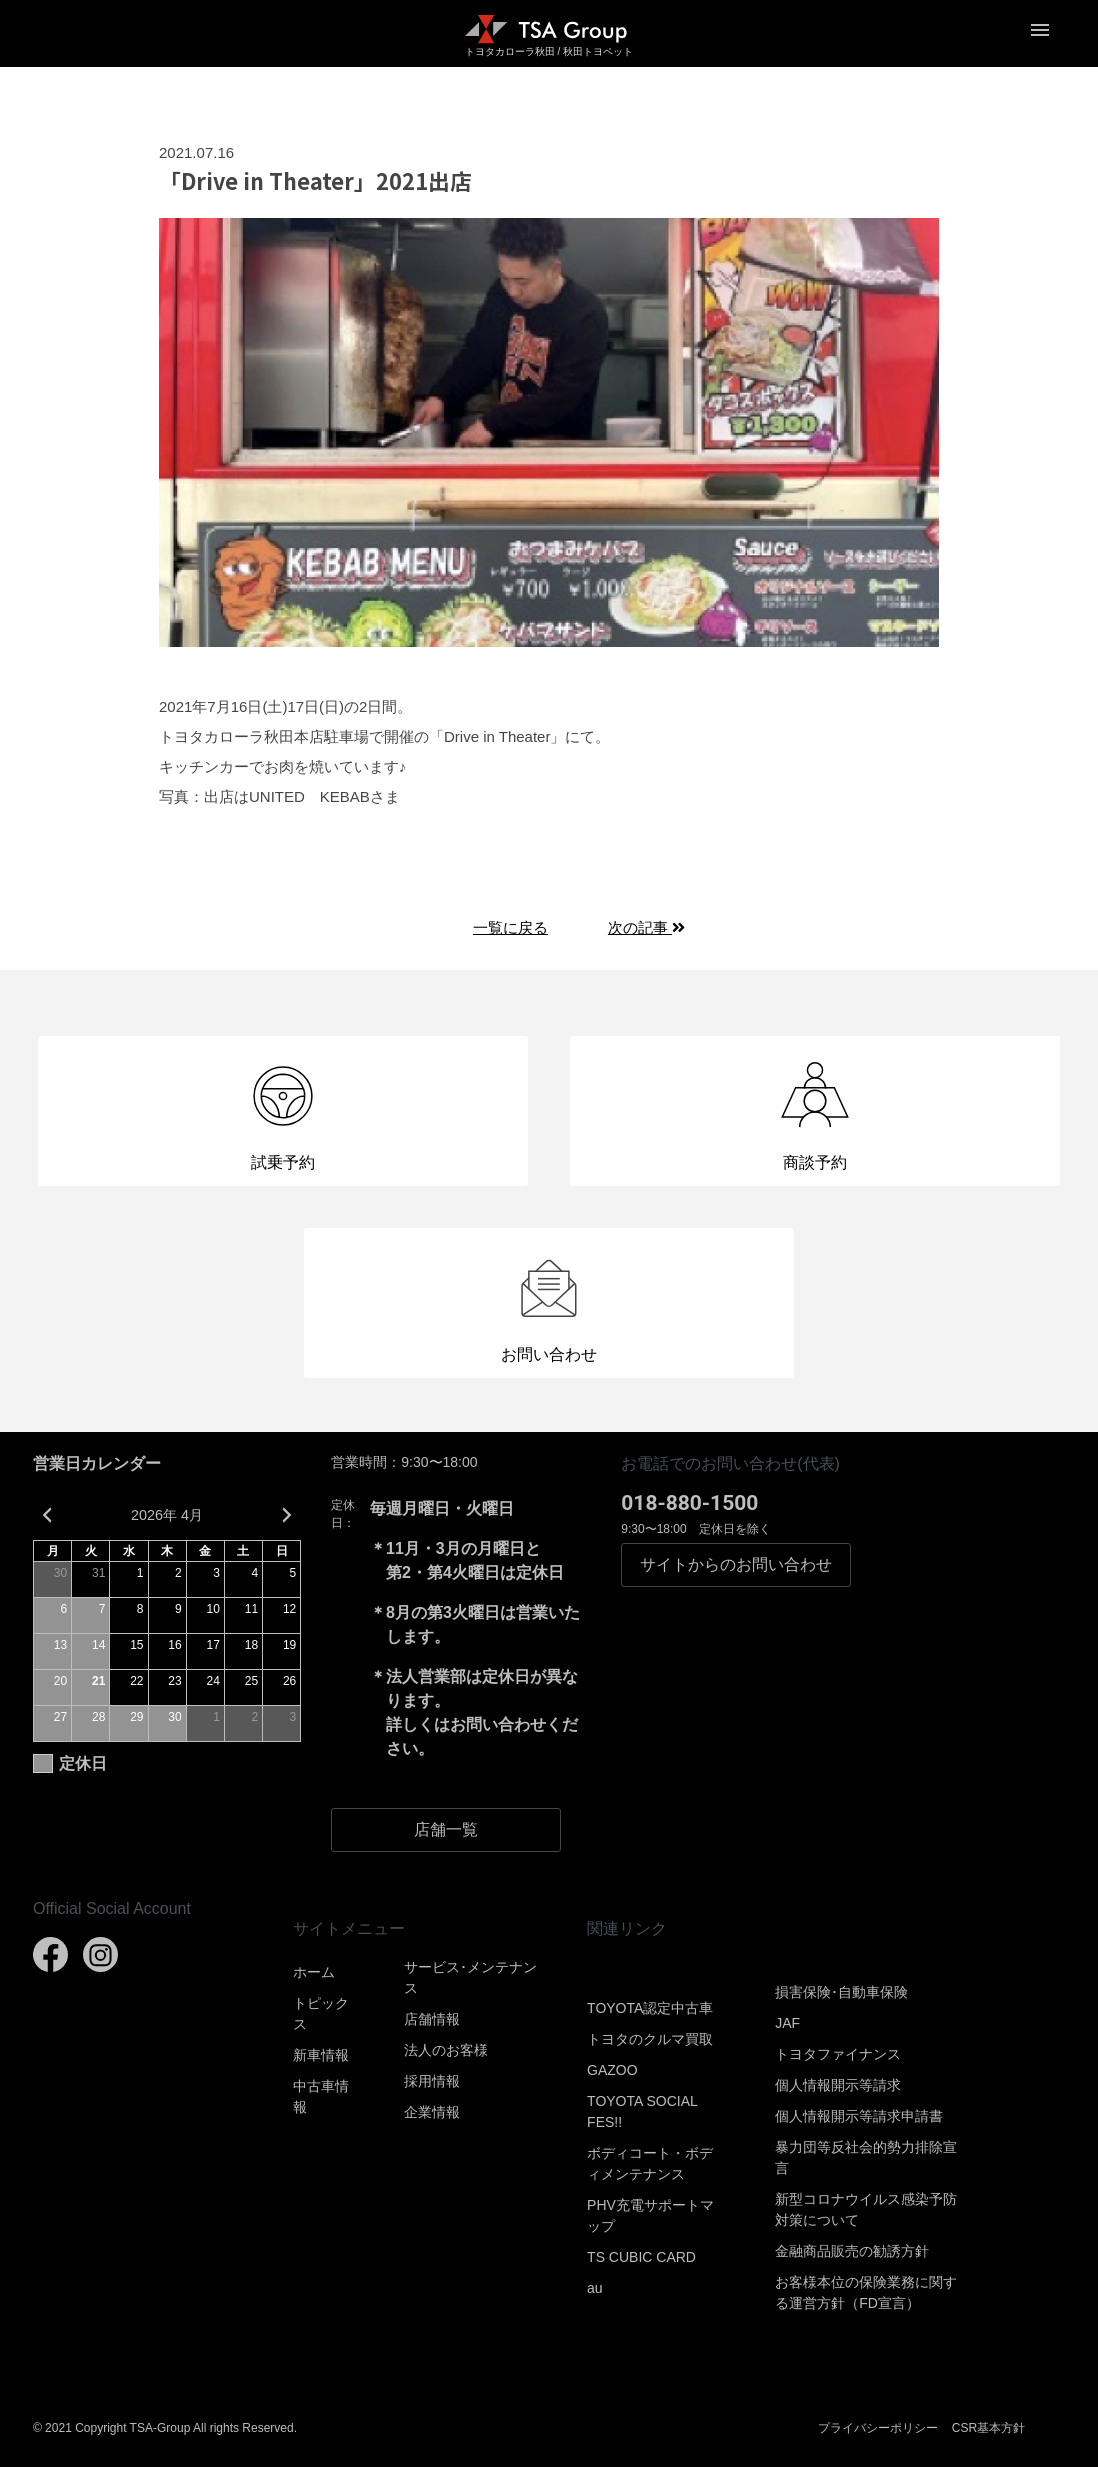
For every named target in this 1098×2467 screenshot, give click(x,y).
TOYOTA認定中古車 (650, 2008)
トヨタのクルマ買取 (650, 2039)
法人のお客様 (446, 2050)
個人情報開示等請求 (838, 2085)
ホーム (314, 1972)
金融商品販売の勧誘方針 (852, 2251)
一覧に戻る (510, 927)
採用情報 (432, 2081)
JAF (787, 2023)
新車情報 (321, 2055)
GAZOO (612, 2070)
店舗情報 (432, 2019)
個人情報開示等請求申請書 (859, 2116)
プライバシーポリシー (878, 2428)
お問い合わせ (736, 1565)
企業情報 (432, 2112)
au (595, 2288)
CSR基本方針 (988, 2428)
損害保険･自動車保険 (841, 1992)
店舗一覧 (446, 1829)
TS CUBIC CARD (641, 2257)
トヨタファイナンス (838, 2054)
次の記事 (646, 927)
